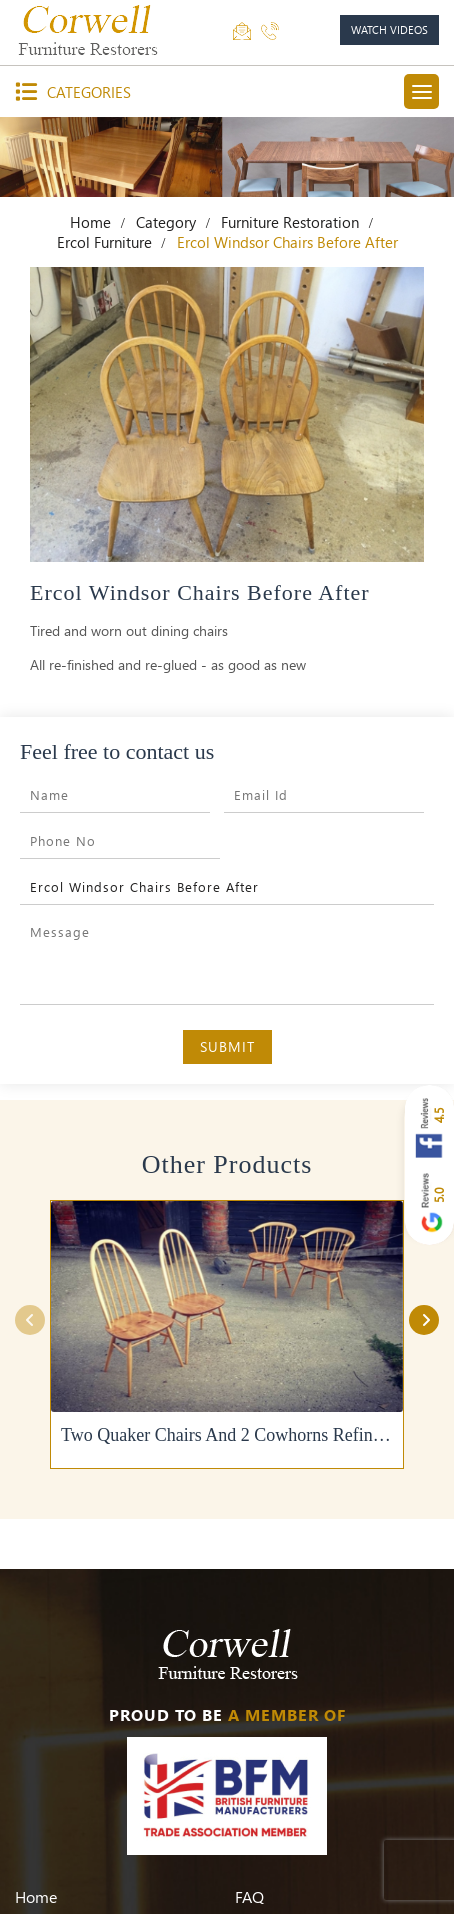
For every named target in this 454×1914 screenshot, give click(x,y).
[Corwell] (90, 30)
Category (166, 222)
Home (90, 222)
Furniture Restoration (290, 222)
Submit (227, 1046)
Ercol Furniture (104, 242)
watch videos (389, 29)
